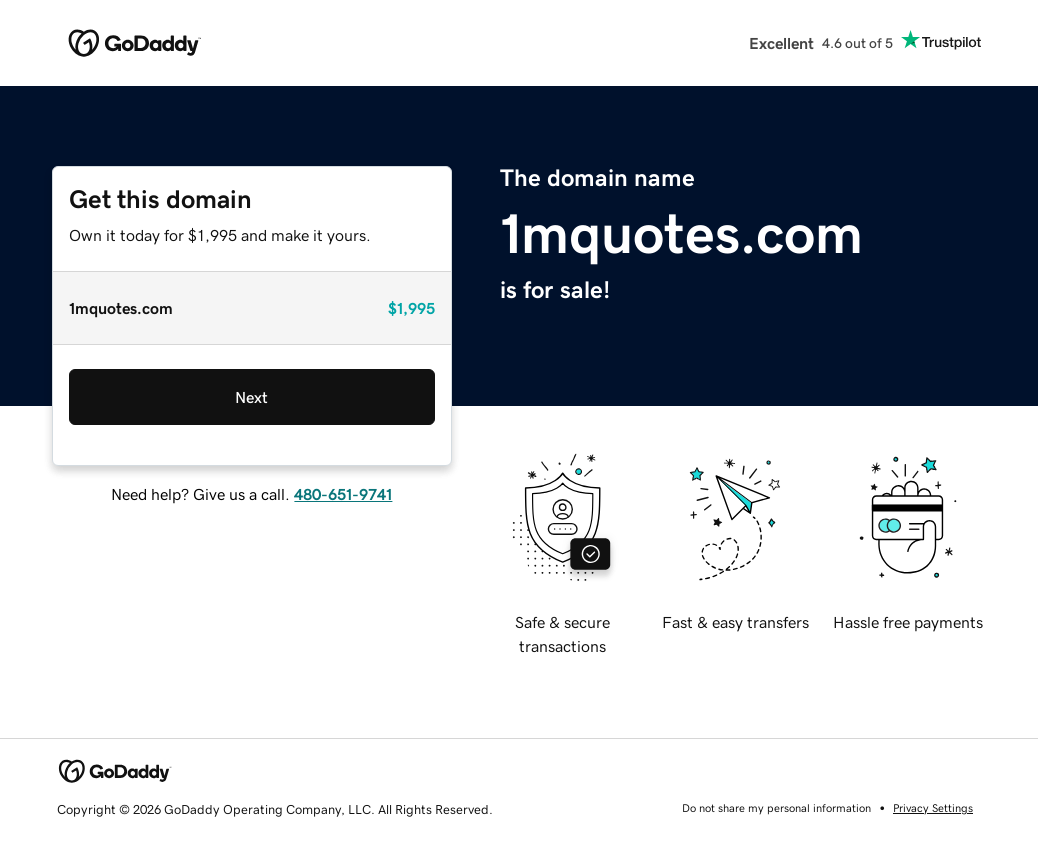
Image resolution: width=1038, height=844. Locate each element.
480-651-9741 (343, 494)
